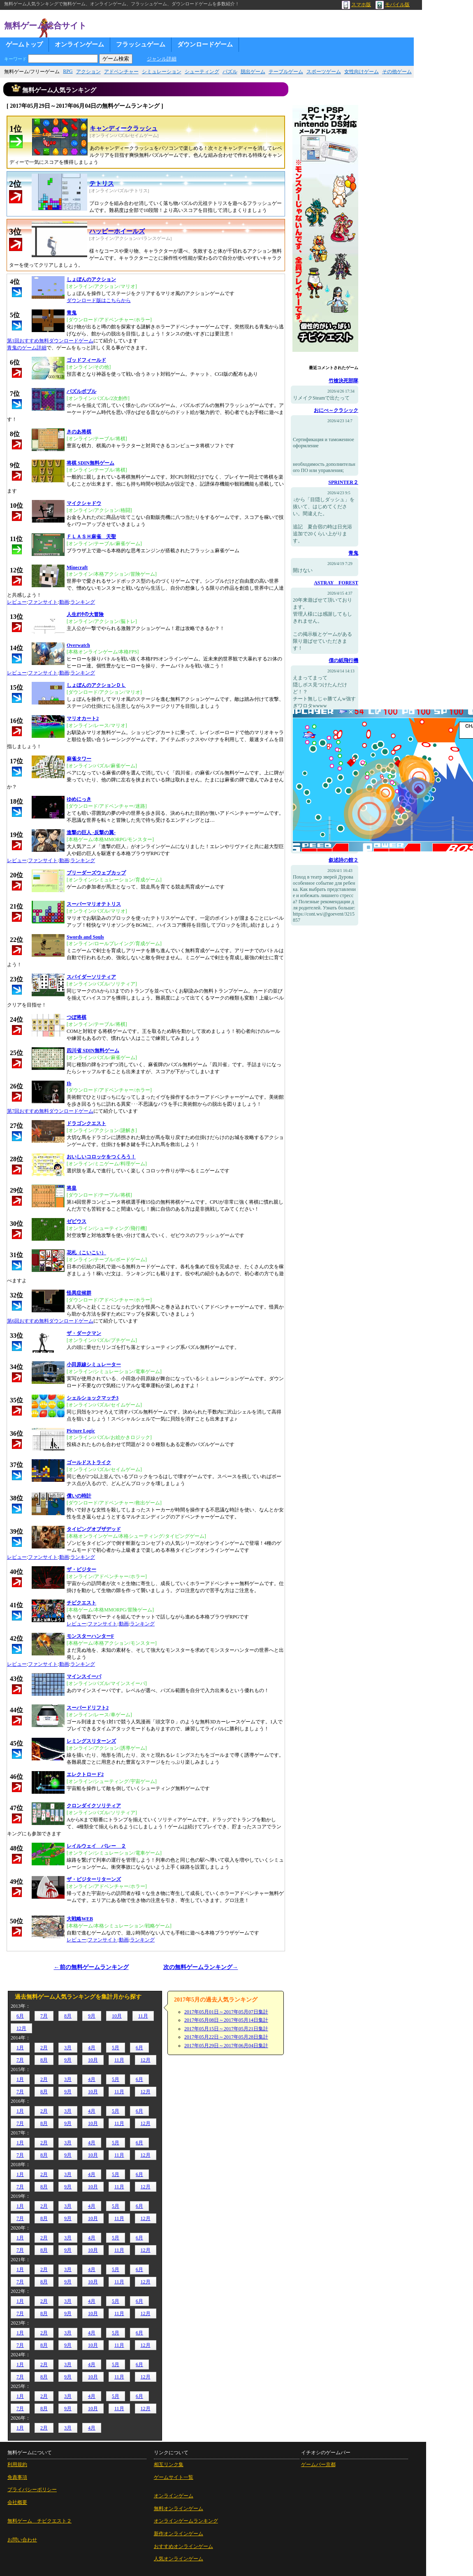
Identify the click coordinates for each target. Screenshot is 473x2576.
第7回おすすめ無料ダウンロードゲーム (50, 1111)
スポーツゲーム (323, 71)
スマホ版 (356, 4)
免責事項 (17, 2477)
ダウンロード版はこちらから (99, 300)
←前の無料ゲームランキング (91, 1967)
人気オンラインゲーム (178, 2559)
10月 (117, 2016)
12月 (21, 2028)
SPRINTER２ (343, 482)
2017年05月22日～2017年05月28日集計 (226, 2037)
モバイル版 (393, 4)
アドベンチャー (121, 71)
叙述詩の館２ (343, 860)
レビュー (17, 602)
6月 (20, 2016)
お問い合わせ (22, 2540)
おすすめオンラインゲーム (183, 2546)
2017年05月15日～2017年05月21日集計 (226, 2029)
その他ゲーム (397, 71)
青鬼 (353, 553)
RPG (67, 71)
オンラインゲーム (79, 44)
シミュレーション (161, 71)
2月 (44, 2048)
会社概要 (17, 2502)
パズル (230, 71)
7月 (44, 2016)
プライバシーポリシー (32, 2489)
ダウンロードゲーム (205, 44)
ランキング (82, 602)
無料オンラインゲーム (178, 2508)
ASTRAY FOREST (336, 583)
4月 (91, 2048)
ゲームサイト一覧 (173, 2477)
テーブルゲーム (286, 71)
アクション (88, 71)
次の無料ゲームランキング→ (200, 1967)
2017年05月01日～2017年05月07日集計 (226, 2012)
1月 (20, 2048)
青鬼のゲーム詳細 (26, 348)
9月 (91, 2016)
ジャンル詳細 (161, 59)
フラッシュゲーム (140, 44)
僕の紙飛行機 (343, 660)
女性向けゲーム (361, 71)
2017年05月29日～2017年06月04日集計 (226, 2045)
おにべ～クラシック (336, 410)
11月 (143, 2016)
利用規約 (17, 2464)
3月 (68, 2048)
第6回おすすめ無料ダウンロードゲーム (50, 1321)
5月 (115, 2048)
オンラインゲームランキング (186, 2521)
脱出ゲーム (253, 71)
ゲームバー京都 (318, 2464)
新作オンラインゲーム (178, 2533)
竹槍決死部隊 (343, 381)
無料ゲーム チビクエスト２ (39, 2521)
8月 (68, 2016)
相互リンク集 (168, 2464)
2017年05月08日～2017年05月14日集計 (226, 2020)
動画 (64, 602)
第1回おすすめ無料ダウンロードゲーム (50, 341)
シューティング (202, 71)
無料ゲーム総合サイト (45, 25)
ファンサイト (43, 602)
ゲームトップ (24, 44)
